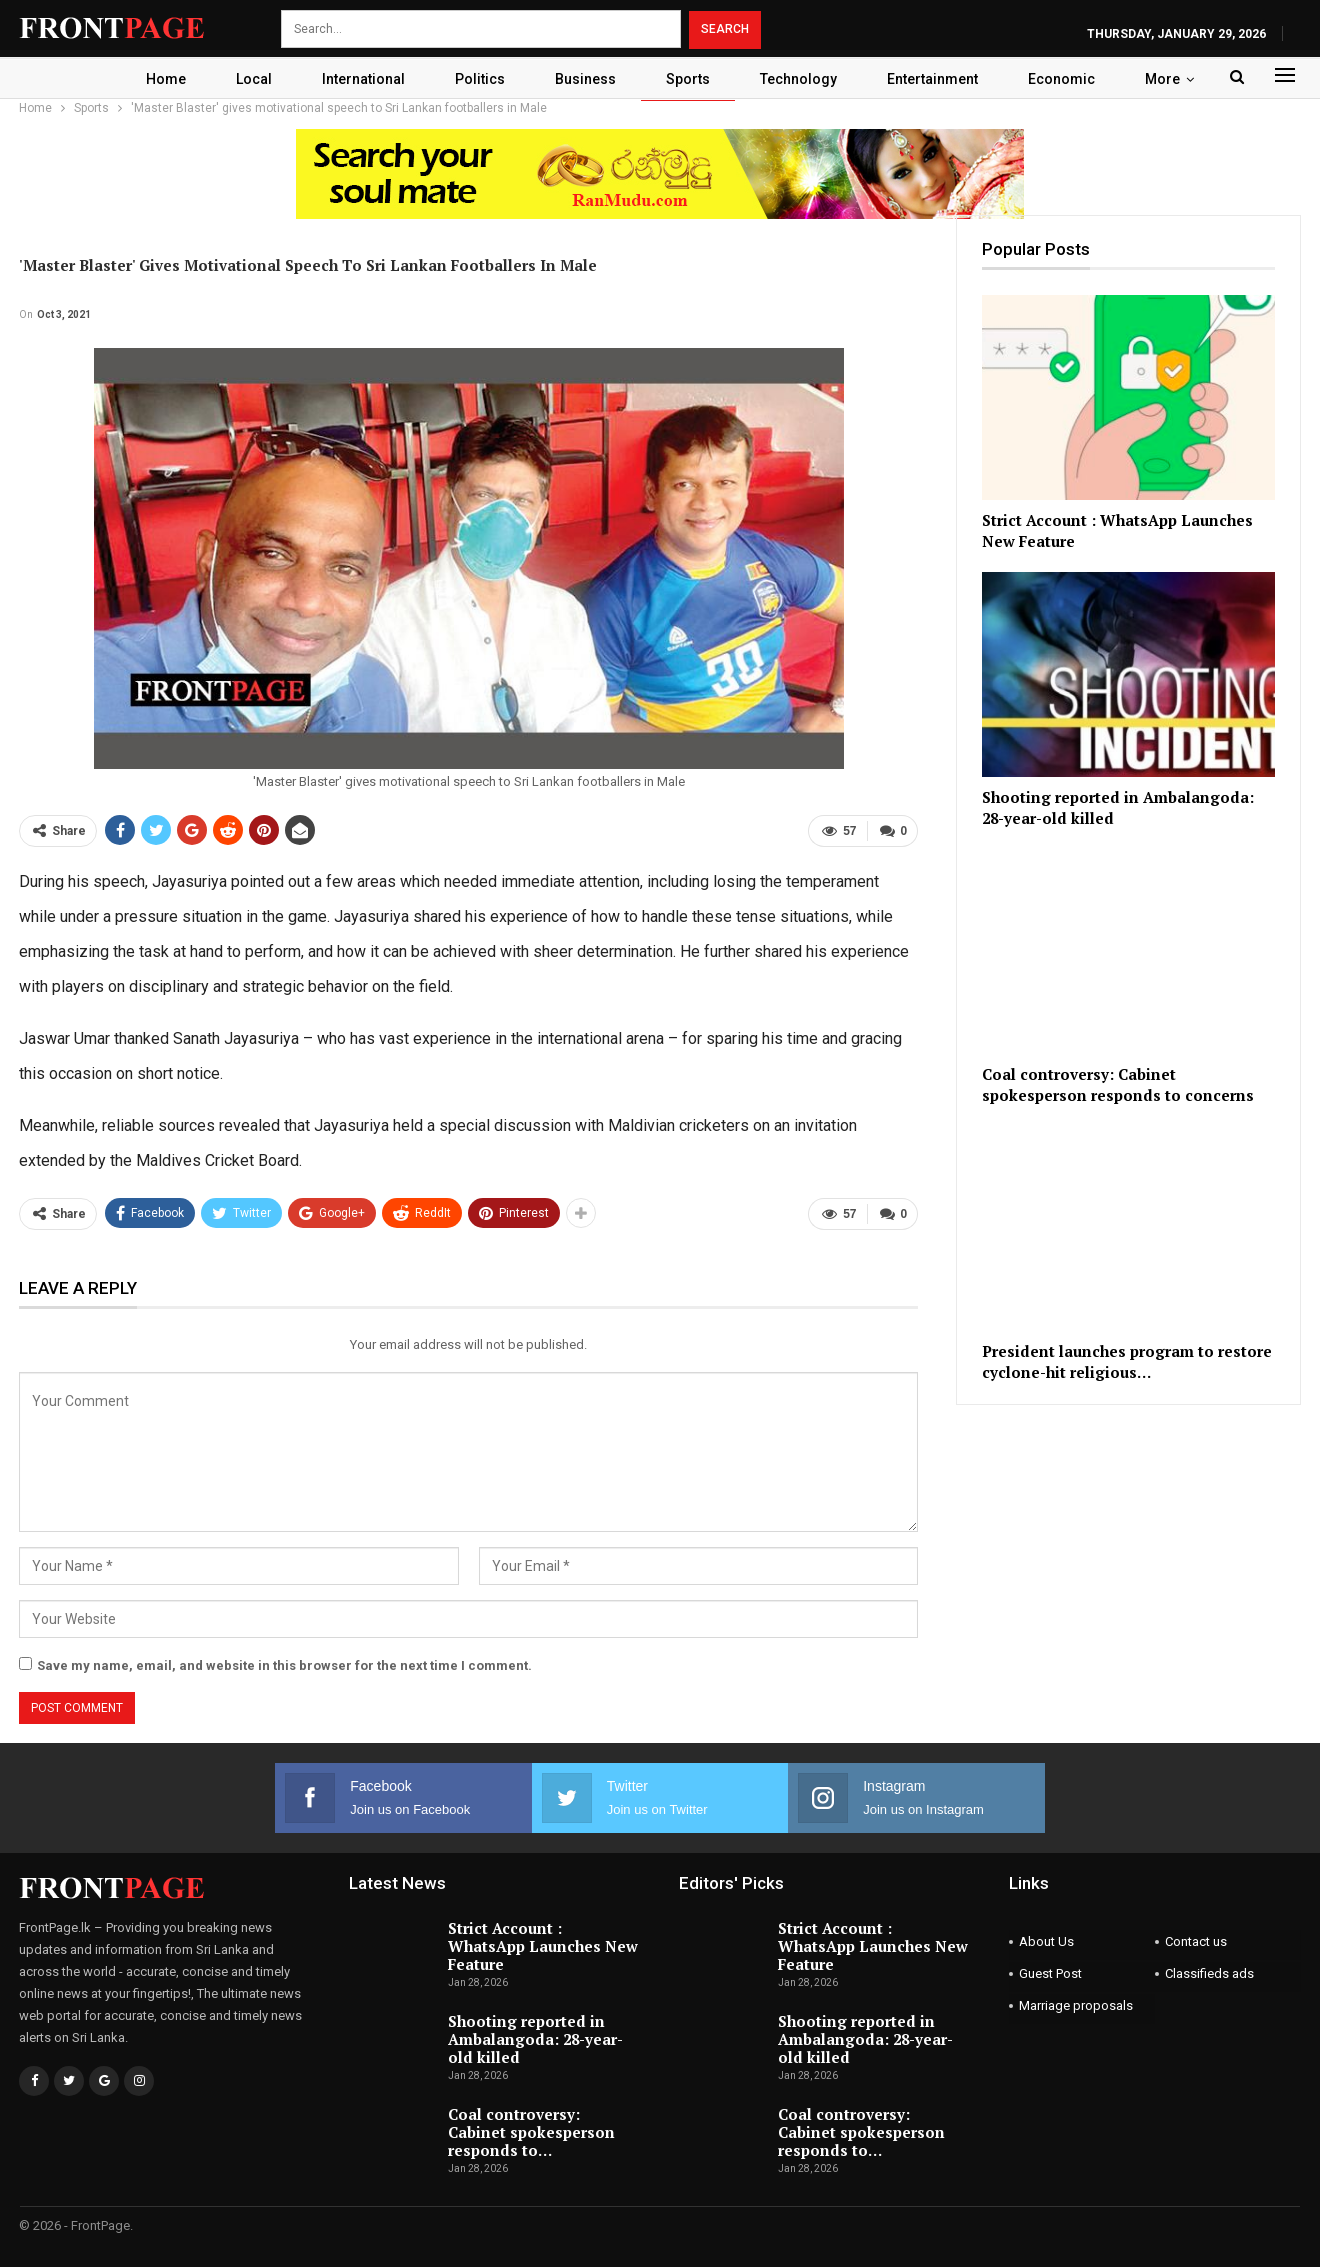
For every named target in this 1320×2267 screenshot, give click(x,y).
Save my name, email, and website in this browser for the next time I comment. (284, 1665)
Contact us (1196, 1941)
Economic (1072, 79)
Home (153, 79)
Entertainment (940, 79)
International (356, 79)
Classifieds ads (1209, 1973)
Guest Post (1050, 1973)
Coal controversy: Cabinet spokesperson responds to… (531, 2132)
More (1176, 79)
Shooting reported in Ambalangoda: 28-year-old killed (535, 2039)
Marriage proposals (1076, 2005)
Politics (476, 79)
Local (244, 79)
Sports (690, 79)
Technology (803, 79)
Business (584, 79)
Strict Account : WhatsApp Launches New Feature (543, 1946)
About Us (1046, 1941)
